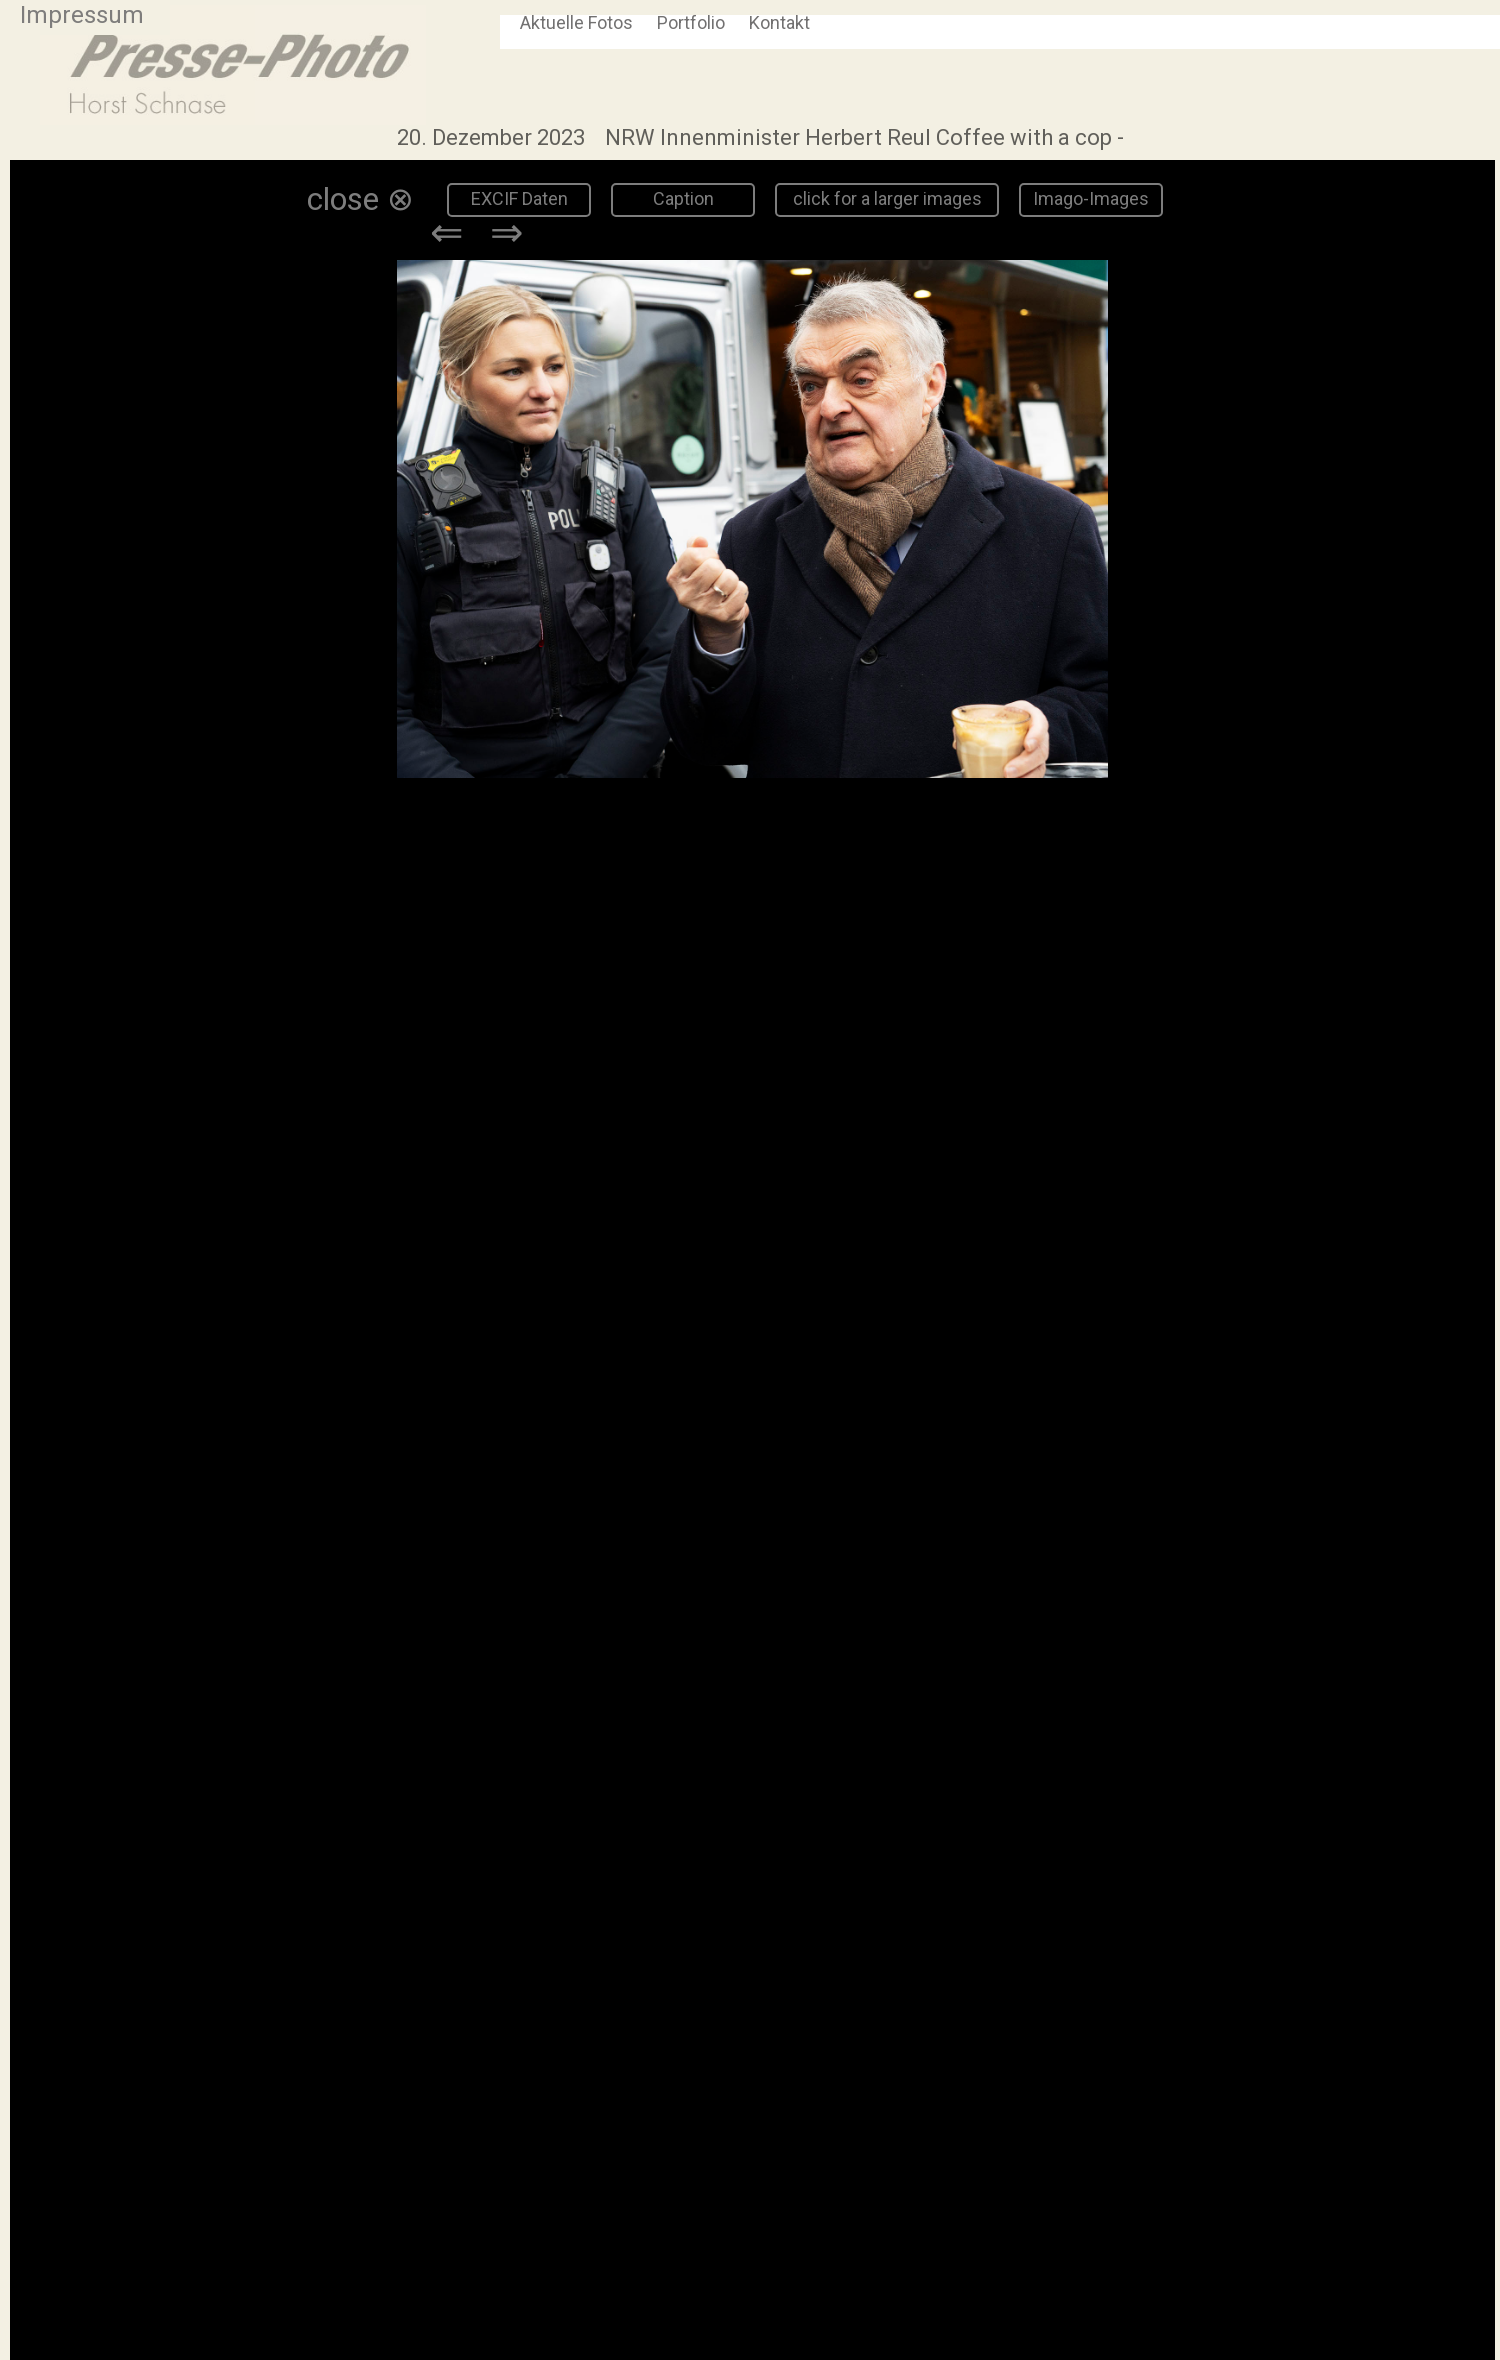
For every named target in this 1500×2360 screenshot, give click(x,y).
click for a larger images (887, 198)
